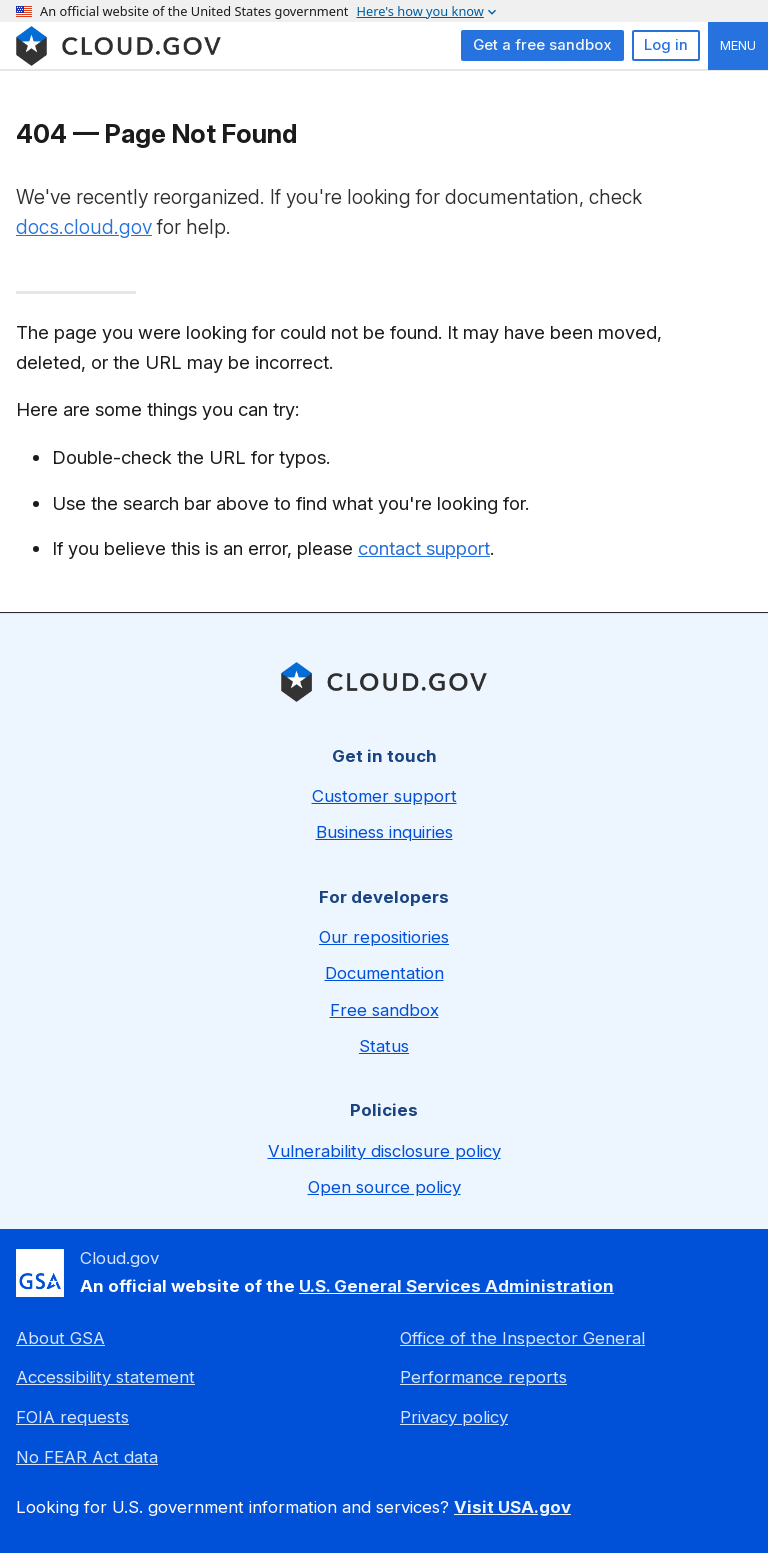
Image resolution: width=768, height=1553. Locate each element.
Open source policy (384, 1187)
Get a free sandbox (542, 45)
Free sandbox (384, 1010)
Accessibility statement (105, 1377)
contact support (424, 548)
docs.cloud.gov (84, 227)
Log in (666, 45)
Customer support (384, 796)
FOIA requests (72, 1417)
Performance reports (483, 1377)
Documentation (384, 973)
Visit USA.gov (512, 1507)
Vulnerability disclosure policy (384, 1151)
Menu (738, 45)
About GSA (60, 1338)
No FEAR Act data (87, 1457)
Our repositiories (384, 937)
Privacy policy (454, 1417)
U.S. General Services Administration (456, 1286)
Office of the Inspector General (522, 1338)
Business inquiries (384, 832)
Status (384, 1046)
